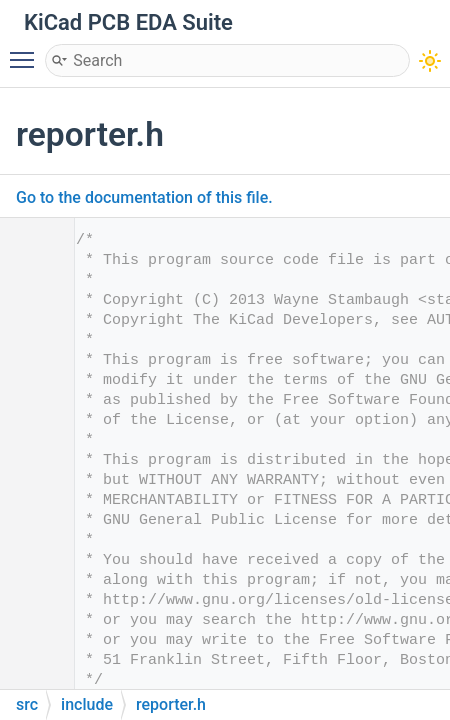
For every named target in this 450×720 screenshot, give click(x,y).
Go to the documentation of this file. (144, 197)
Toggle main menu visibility (27, 51)
